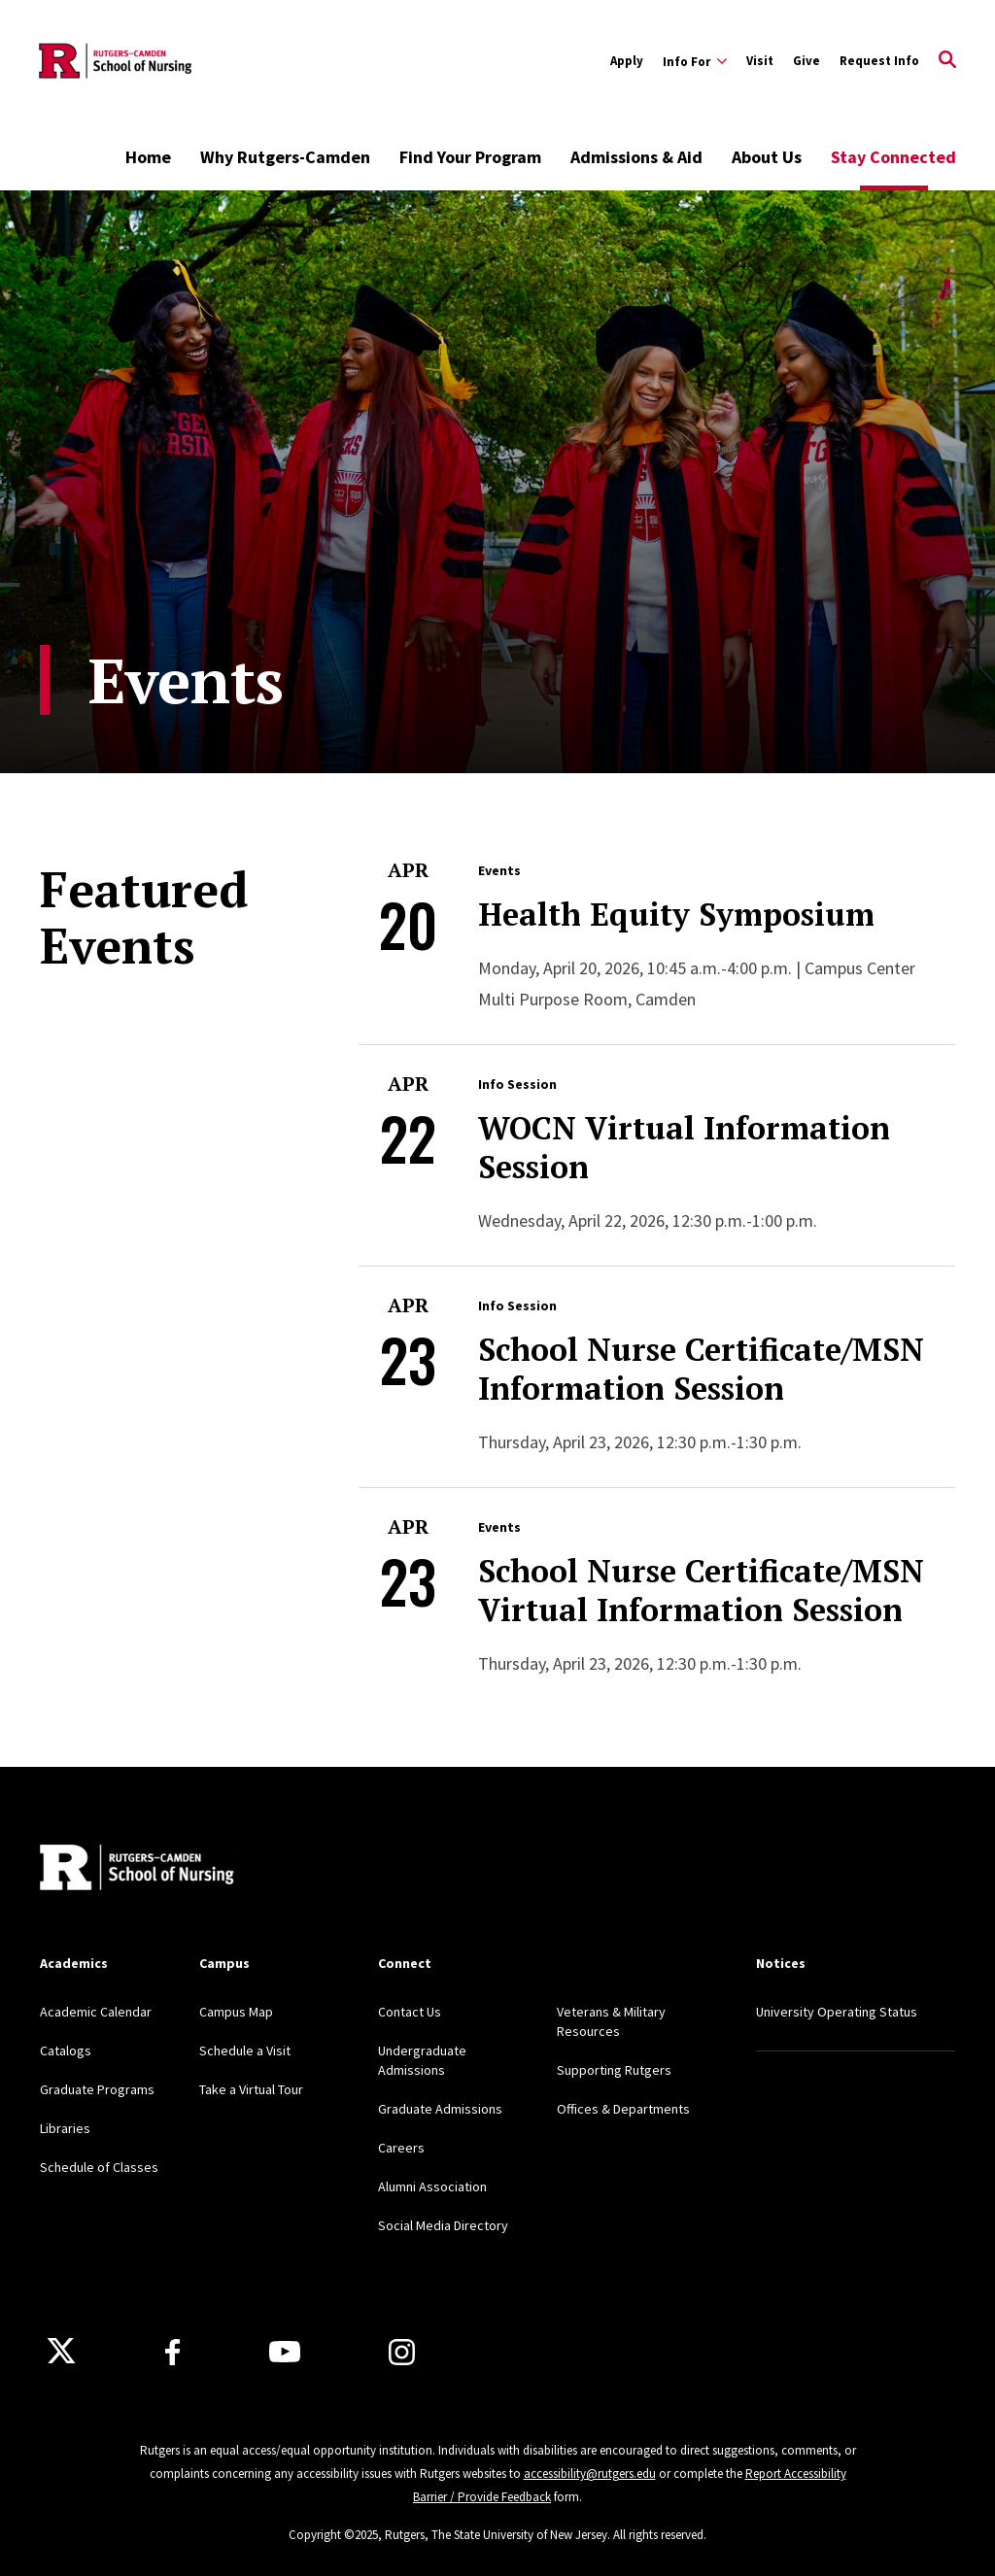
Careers (401, 2147)
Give (806, 60)
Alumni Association (432, 2186)
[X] (61, 2351)
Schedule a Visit (245, 2050)
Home (148, 157)
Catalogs (65, 2050)
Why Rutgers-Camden (285, 157)
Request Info (879, 60)
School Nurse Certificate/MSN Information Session (701, 1368)
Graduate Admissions (440, 2109)
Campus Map (236, 2011)
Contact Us (409, 2011)
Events (499, 870)
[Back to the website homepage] (116, 61)
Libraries (65, 2128)
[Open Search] (947, 61)
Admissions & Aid (636, 157)
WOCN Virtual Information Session (684, 1147)
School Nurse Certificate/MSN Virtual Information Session (701, 1590)
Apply (626, 60)
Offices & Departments (623, 2109)
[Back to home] (137, 1870)
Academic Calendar (96, 2011)
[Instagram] (402, 2352)
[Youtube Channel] (284, 2351)
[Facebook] (172, 2352)
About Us (767, 157)
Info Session (517, 1084)
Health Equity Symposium (676, 914)
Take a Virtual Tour (251, 2089)
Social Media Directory (443, 2225)
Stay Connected (893, 157)
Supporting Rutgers (614, 2070)
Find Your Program (470, 157)
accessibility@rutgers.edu (590, 2473)
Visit (759, 60)
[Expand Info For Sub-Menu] (695, 61)
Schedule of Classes (99, 2167)
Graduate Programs (97, 2089)
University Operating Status (836, 2011)
